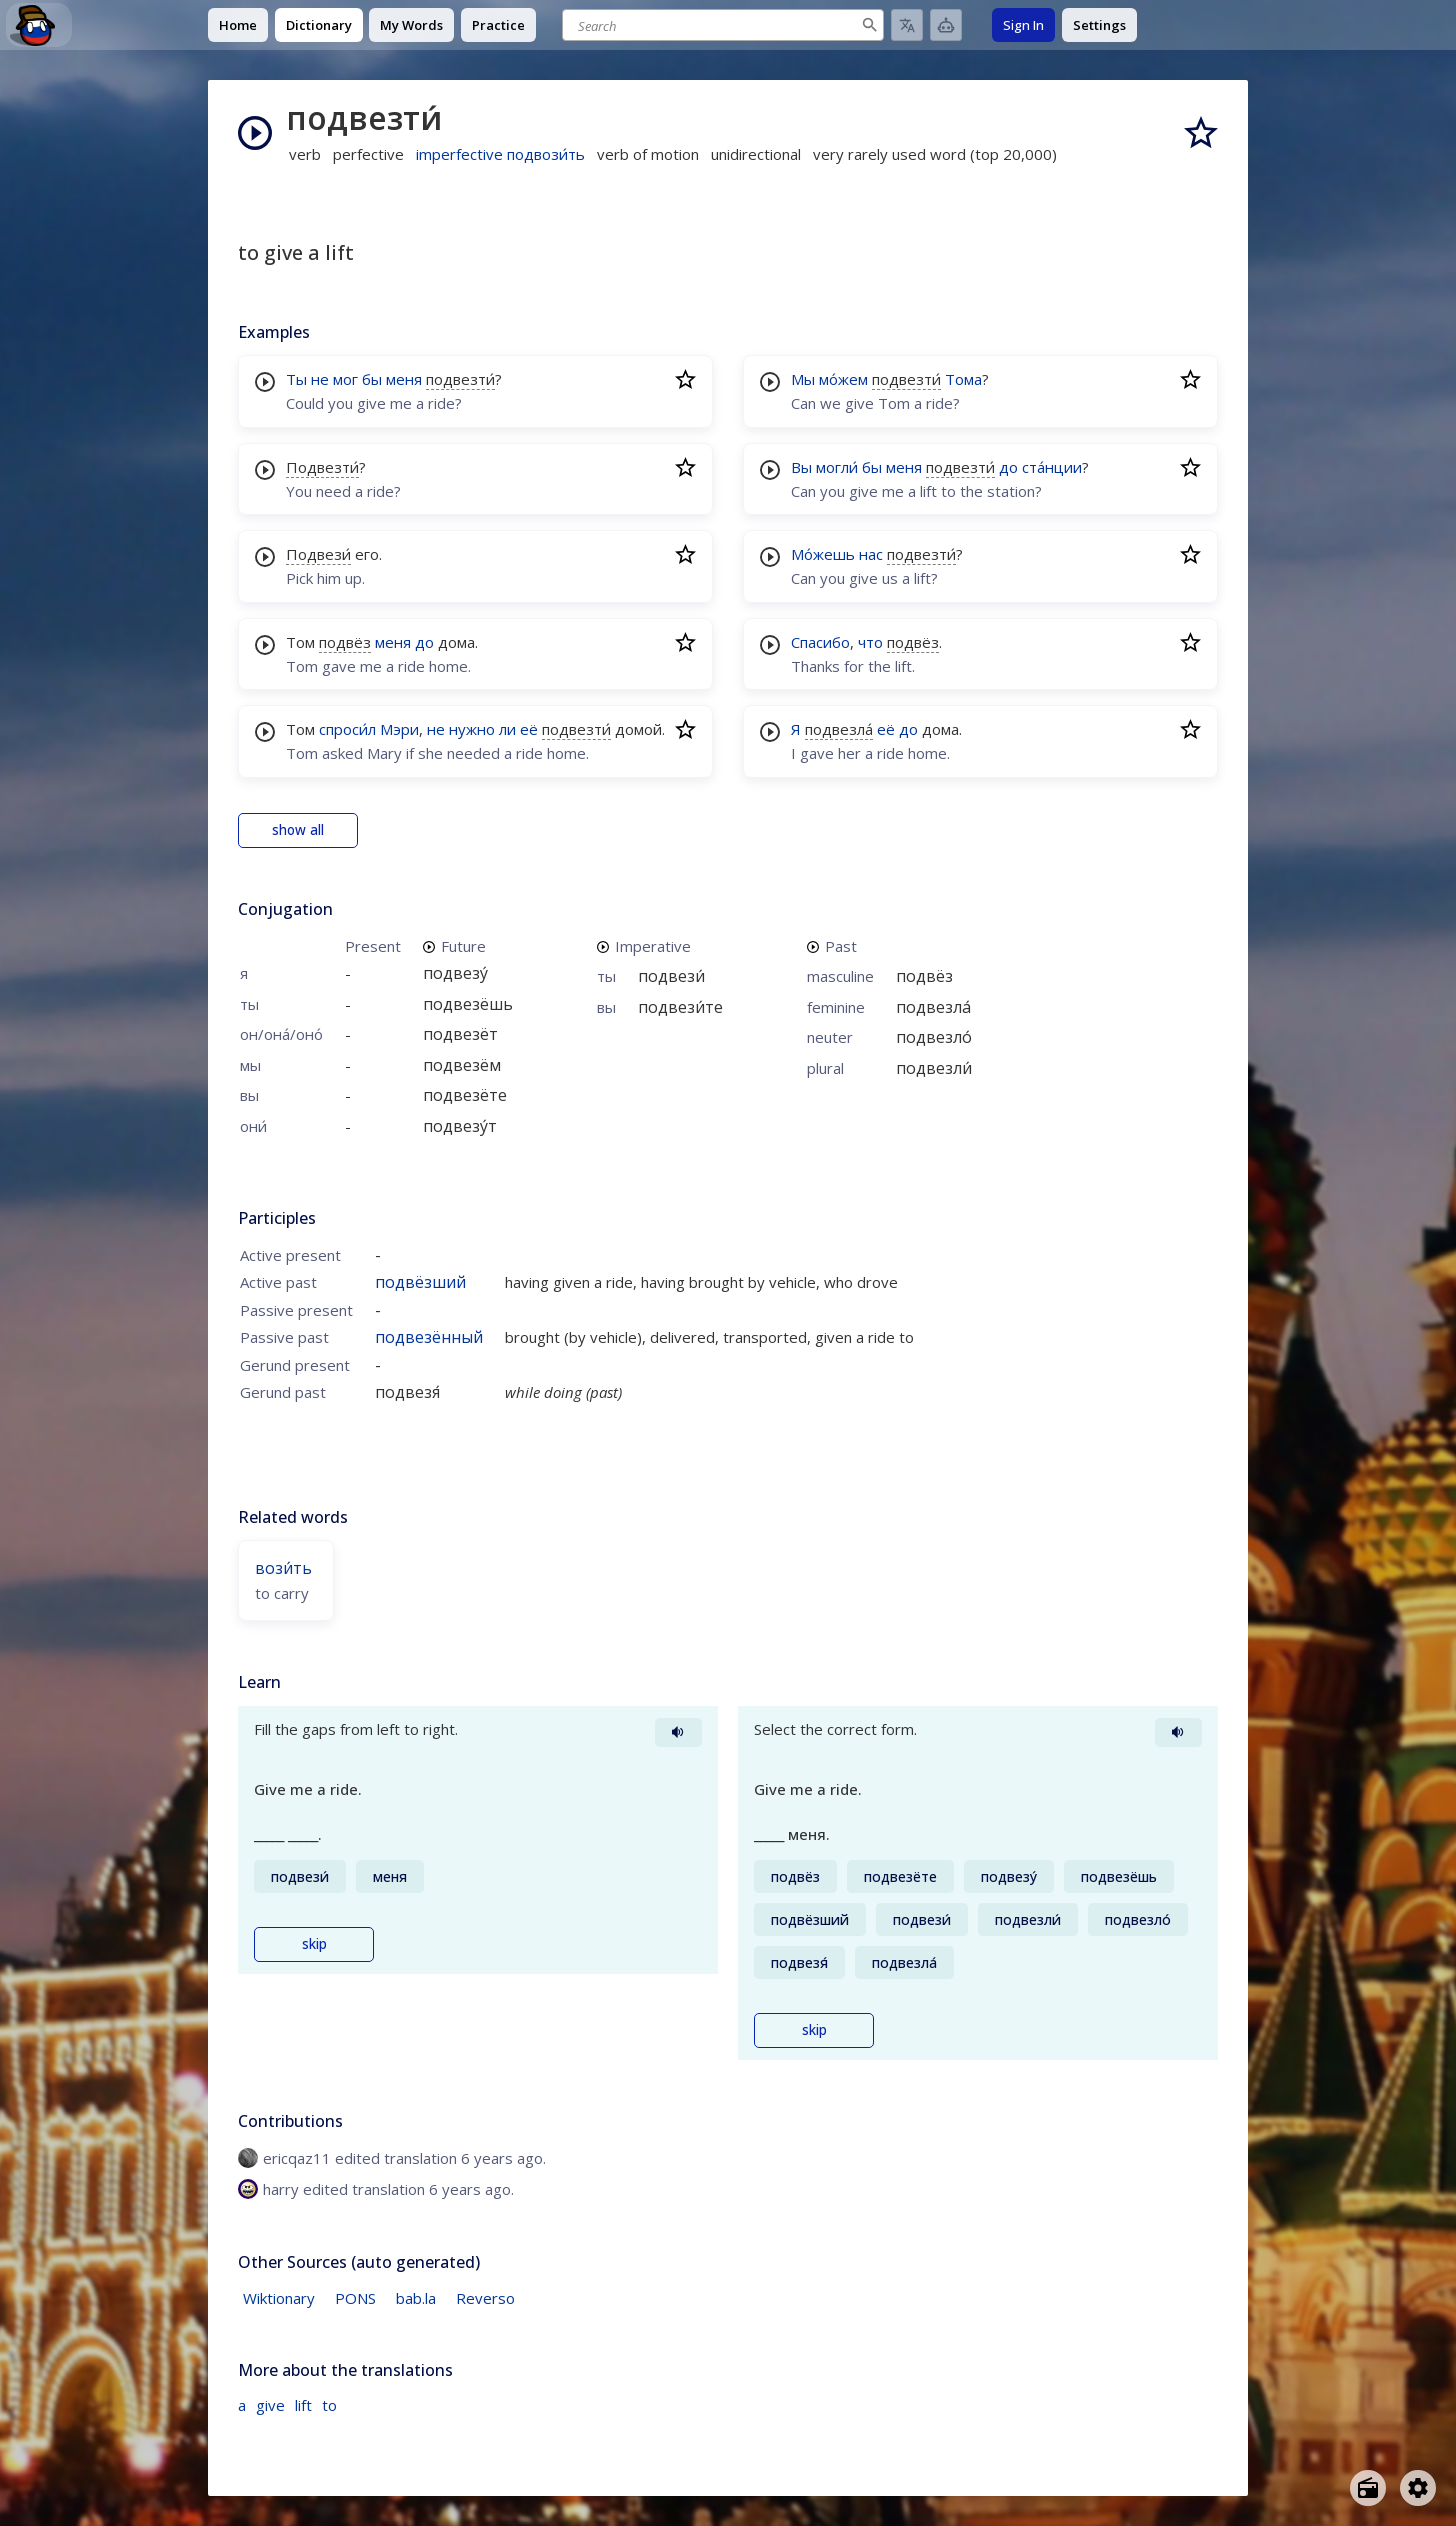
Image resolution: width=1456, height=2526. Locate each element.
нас (871, 554)
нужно (472, 729)
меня (404, 379)
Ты (296, 379)
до (424, 642)
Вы (801, 467)
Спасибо (820, 642)
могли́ (837, 467)
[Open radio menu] (1368, 2488)
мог (345, 379)
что (870, 642)
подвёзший (420, 1282)
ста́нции (1052, 467)
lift (303, 2405)
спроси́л (347, 729)
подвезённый (429, 1337)
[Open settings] (1418, 2488)
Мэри (399, 729)
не (320, 379)
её (529, 729)
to (329, 2405)
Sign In (1023, 25)
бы (372, 379)
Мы (803, 379)
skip (314, 1944)
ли (507, 729)
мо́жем (843, 379)
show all (298, 830)
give (270, 2405)
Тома (963, 379)
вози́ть (283, 1568)
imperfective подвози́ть (500, 154)
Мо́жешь (823, 554)
